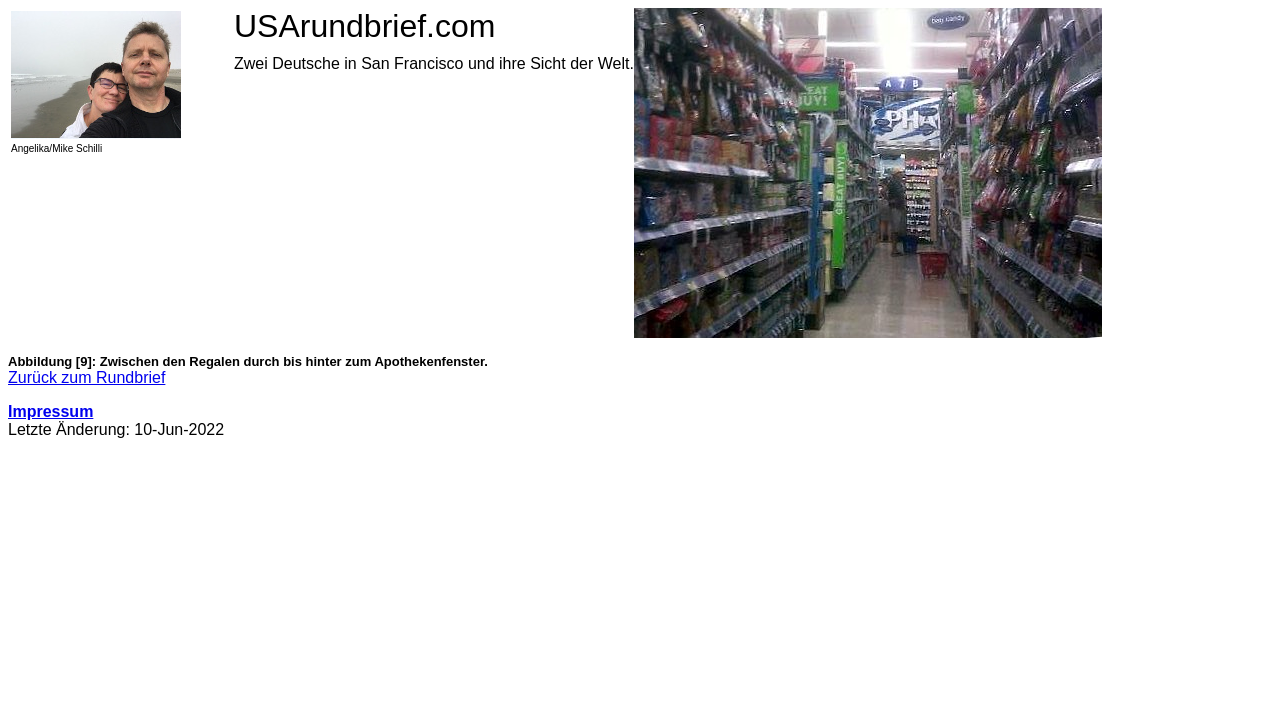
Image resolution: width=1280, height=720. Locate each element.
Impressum (50, 411)
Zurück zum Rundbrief (86, 377)
